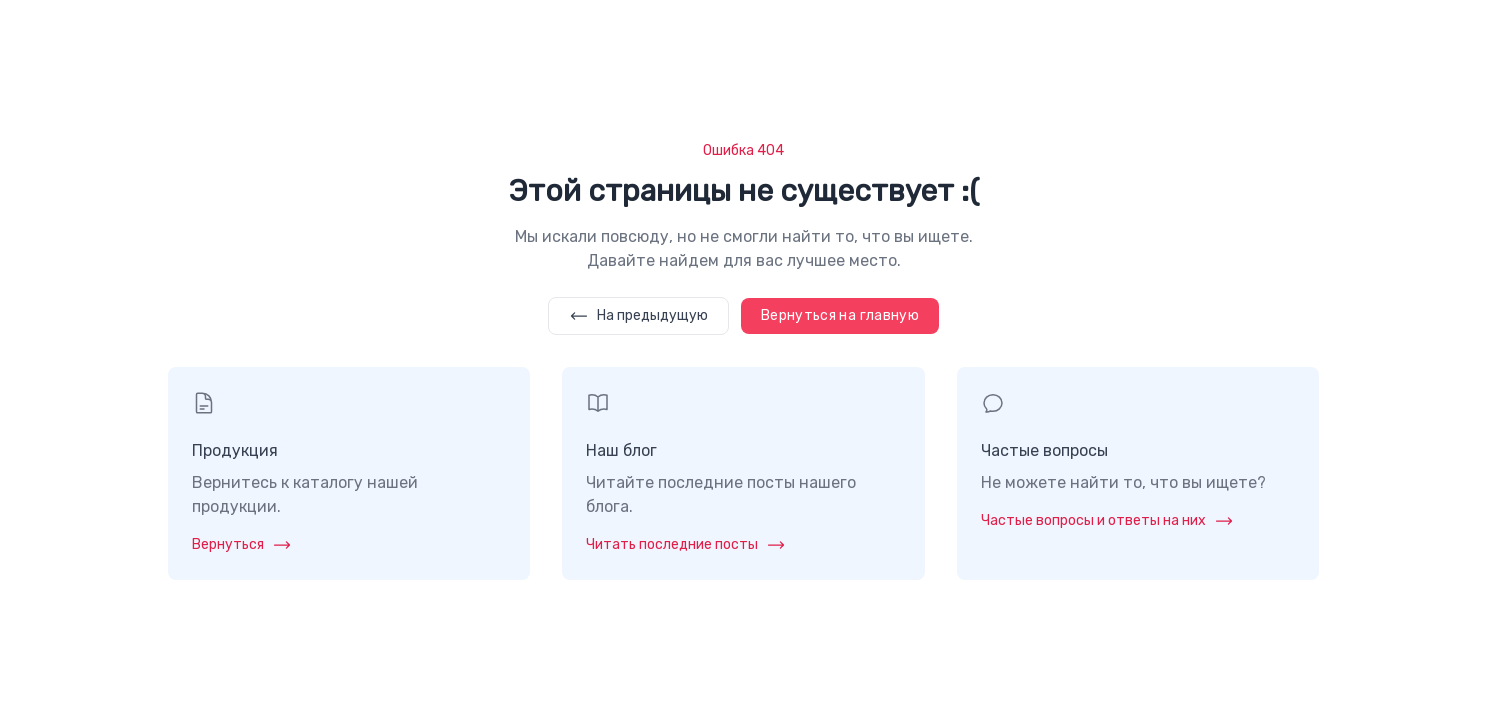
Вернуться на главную (840, 315)
